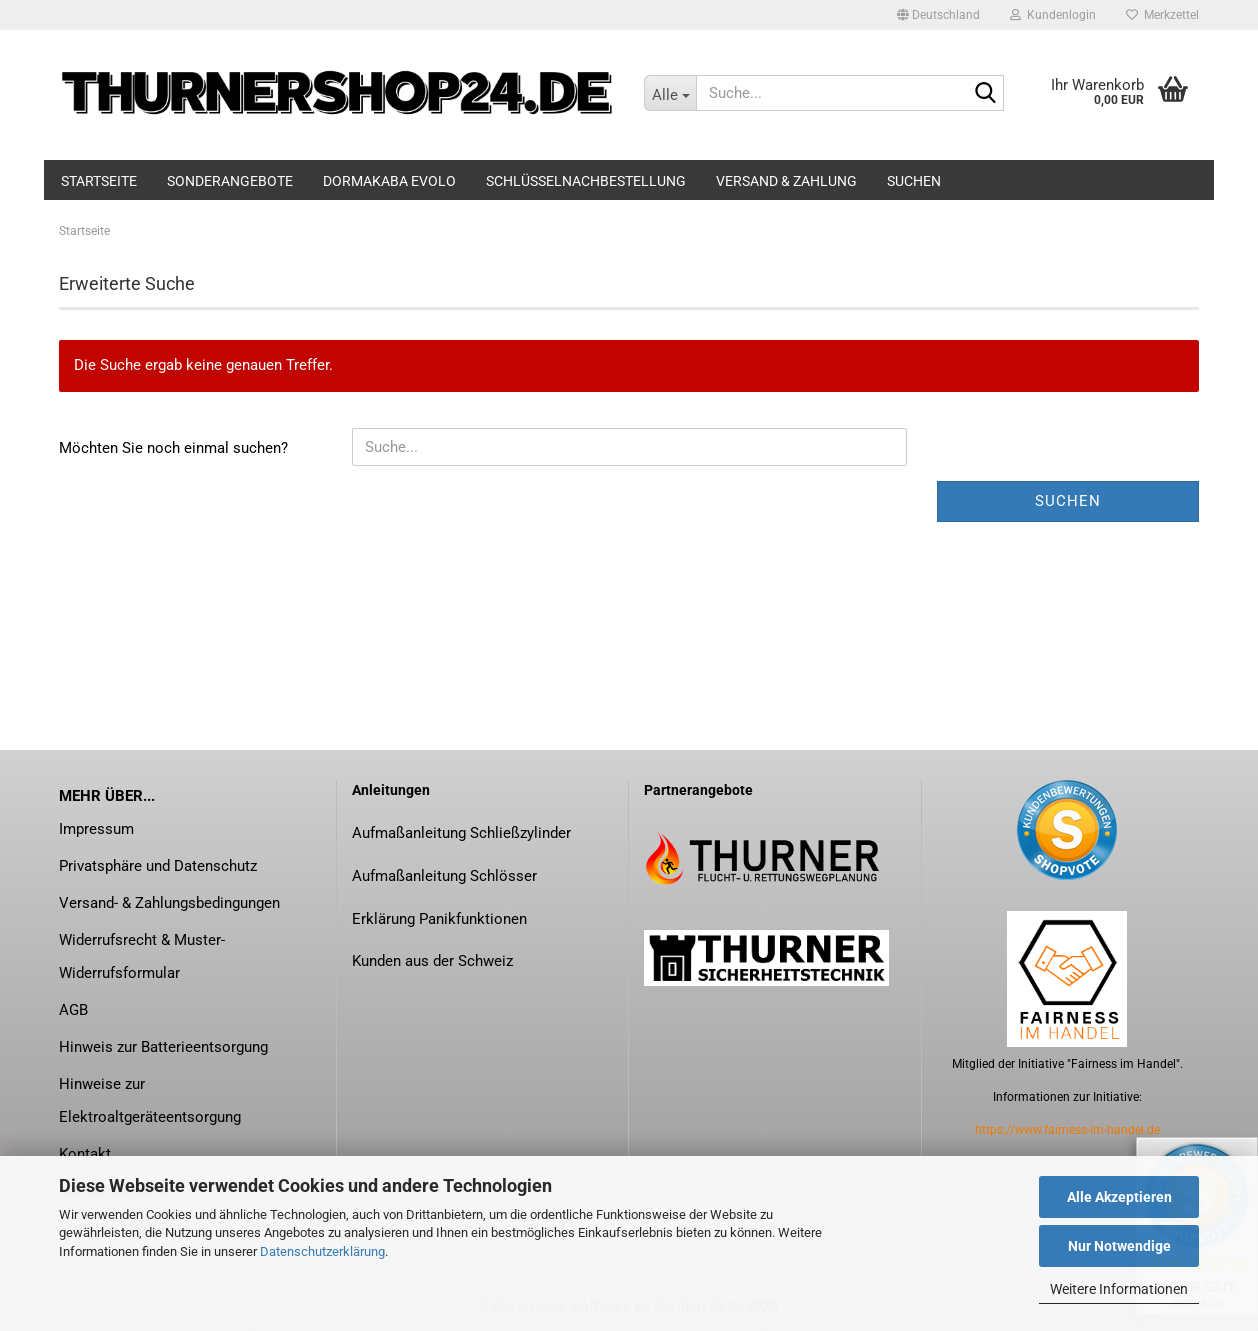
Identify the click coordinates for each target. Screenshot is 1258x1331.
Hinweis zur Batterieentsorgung (163, 1047)
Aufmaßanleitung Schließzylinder (461, 833)
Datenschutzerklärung (322, 1251)
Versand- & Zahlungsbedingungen (169, 903)
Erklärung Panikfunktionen (439, 919)
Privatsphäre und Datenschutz (158, 866)
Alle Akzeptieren (1119, 1197)
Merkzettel (1162, 15)
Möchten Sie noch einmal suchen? (173, 448)
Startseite (99, 181)
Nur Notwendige (1119, 1246)
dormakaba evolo (389, 181)
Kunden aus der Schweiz (432, 961)
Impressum (96, 829)
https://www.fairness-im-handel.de (1067, 1130)
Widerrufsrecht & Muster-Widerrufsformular (142, 956)
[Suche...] (670, 93)
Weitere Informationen (1119, 1289)
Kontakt (85, 1154)
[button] (938, 15)
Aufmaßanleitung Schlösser (444, 876)
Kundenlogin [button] (1053, 15)
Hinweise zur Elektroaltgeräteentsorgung (150, 1100)
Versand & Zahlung (786, 181)
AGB (73, 1010)
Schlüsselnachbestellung (586, 181)
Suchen (914, 181)
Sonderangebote (230, 181)
